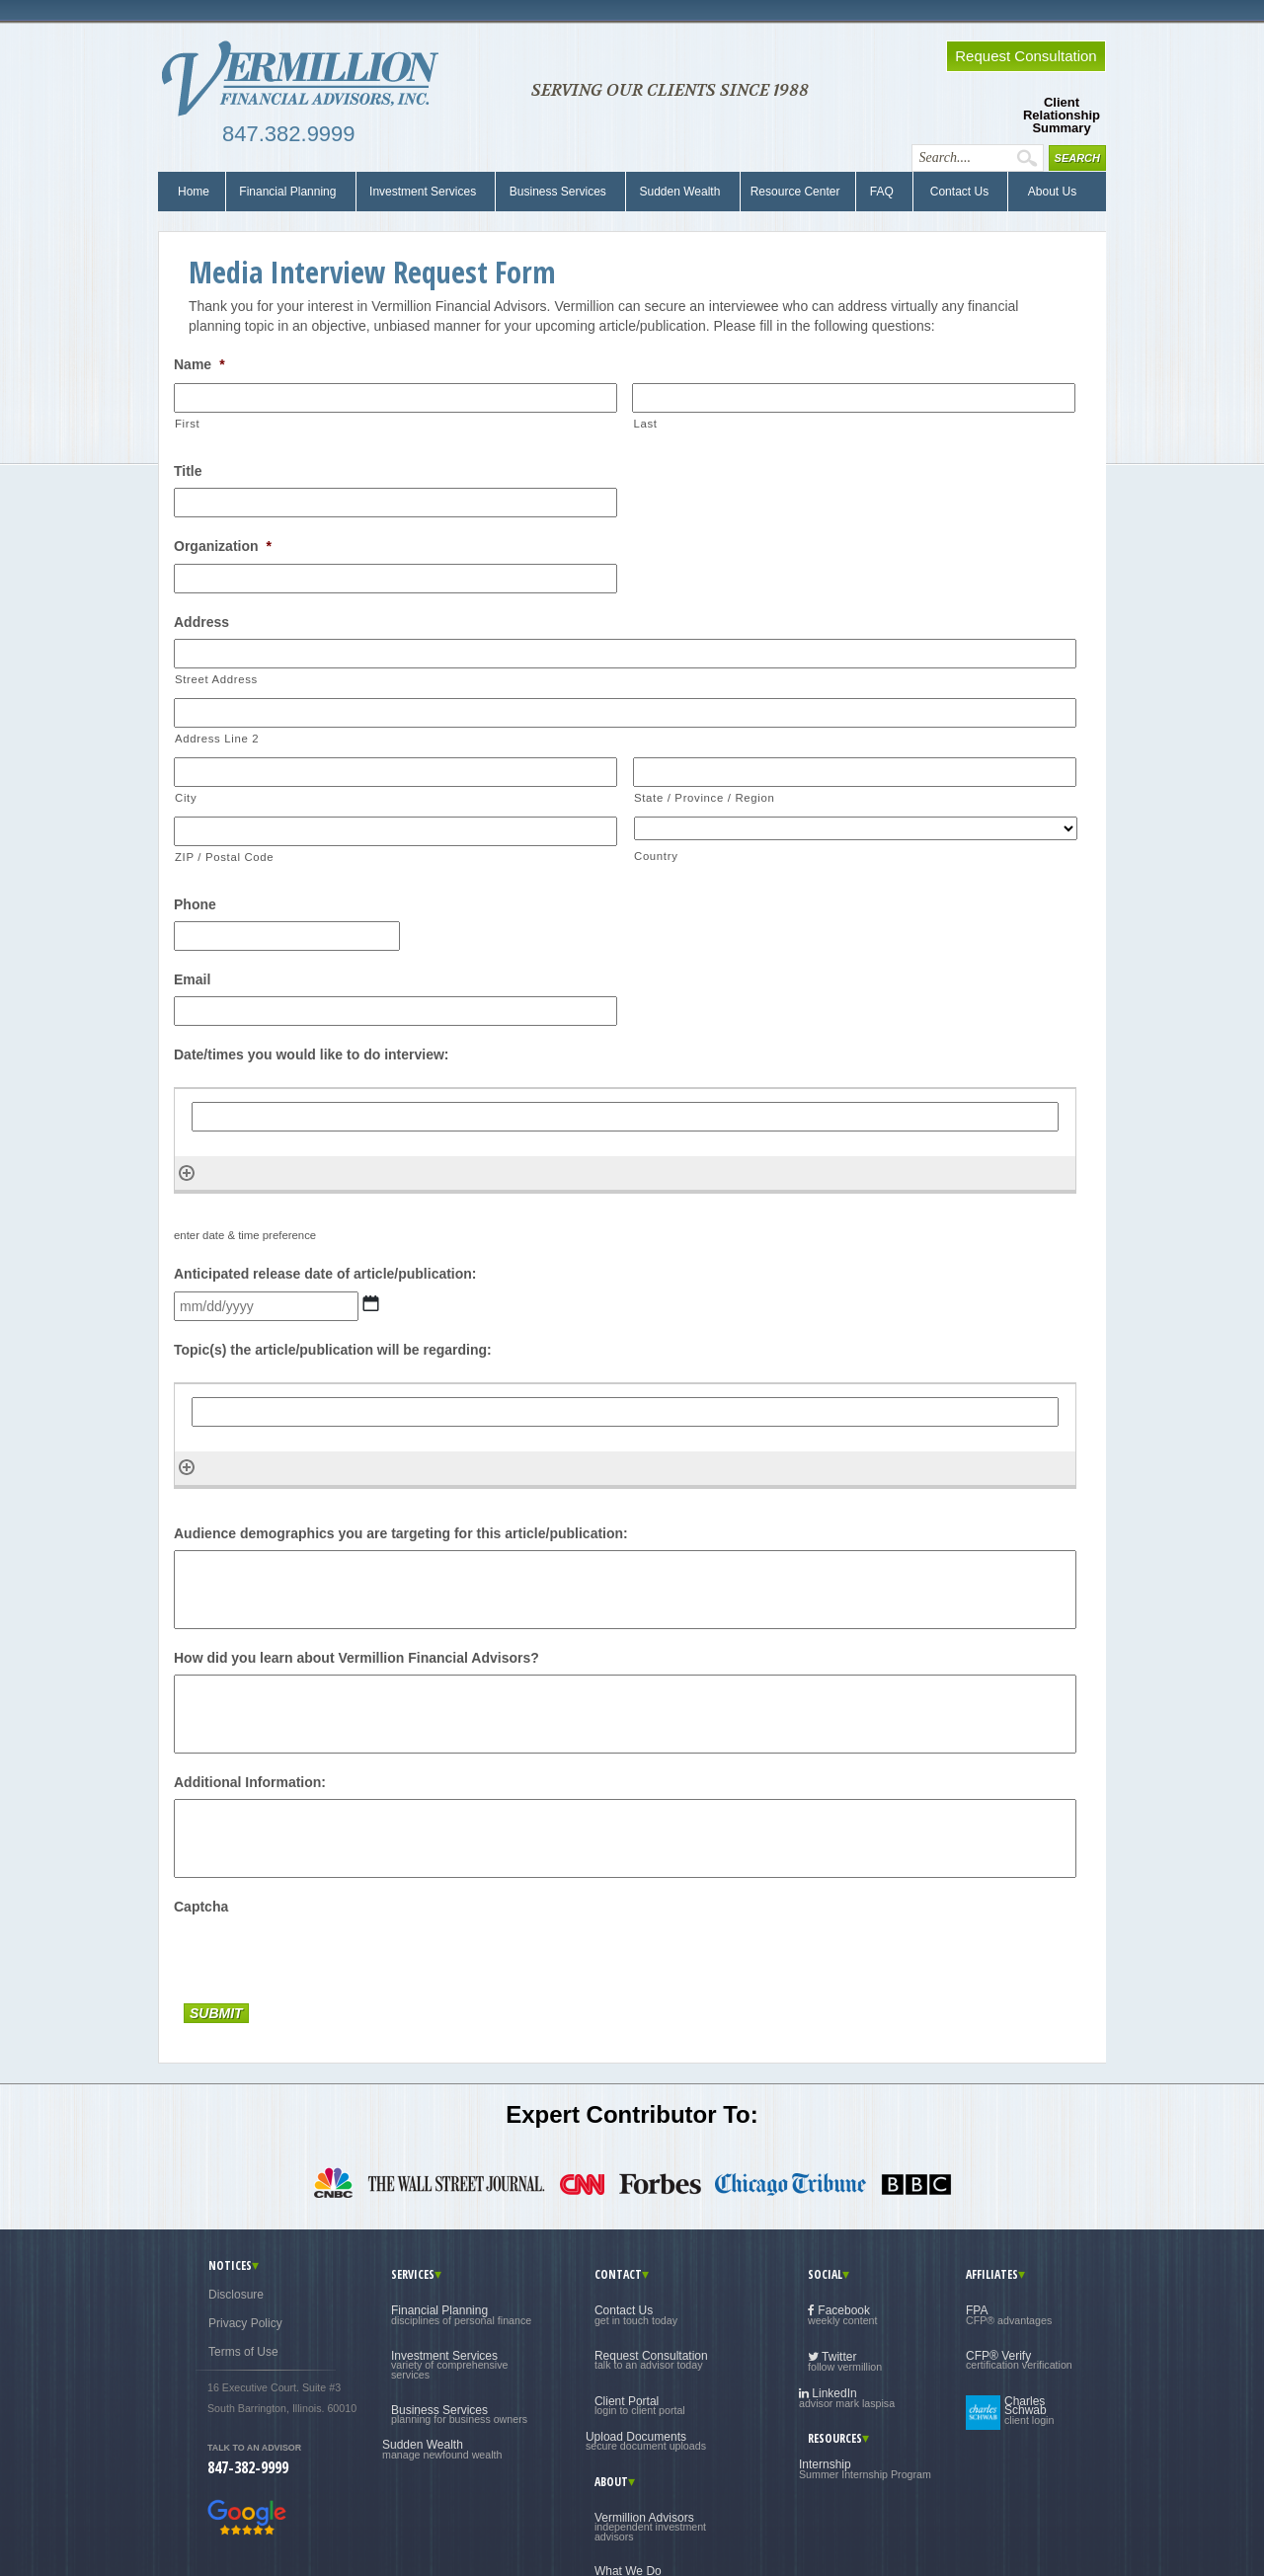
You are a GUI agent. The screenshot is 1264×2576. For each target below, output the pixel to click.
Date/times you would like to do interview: (311, 1054)
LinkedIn (847, 2397)
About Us (1047, 191)
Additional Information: (250, 1782)
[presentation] (324, 1961)
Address (201, 622)
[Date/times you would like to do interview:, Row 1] (625, 1117)
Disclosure (236, 2295)
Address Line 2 (217, 738)
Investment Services (423, 191)
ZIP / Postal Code (224, 857)
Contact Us (957, 191)
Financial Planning (288, 191)
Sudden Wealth (680, 191)
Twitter (845, 2361)
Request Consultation (651, 2360)
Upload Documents (646, 2441)
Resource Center (795, 191)
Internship (865, 2468)
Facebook (843, 2314)
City (186, 798)
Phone (195, 904)
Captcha (201, 1906)
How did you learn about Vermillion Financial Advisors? (356, 1658)
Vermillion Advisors (650, 2526)
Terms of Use (243, 2352)
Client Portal (639, 2405)
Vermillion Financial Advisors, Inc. (306, 78)
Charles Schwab (1029, 2410)
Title (188, 471)
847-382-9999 (247, 2467)
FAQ (881, 191)
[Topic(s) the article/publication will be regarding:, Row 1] (625, 1412)
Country (656, 856)
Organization (223, 546)
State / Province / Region (704, 798)
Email (192, 979)
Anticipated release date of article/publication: (325, 1274)
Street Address (216, 679)
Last (645, 423)
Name (199, 364)
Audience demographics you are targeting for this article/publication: (401, 1533)
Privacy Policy (245, 2323)
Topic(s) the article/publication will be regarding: (333, 1350)
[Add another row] (187, 1173)
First (187, 423)
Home (193, 191)
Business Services (557, 191)
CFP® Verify (1019, 2360)
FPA (1009, 2314)
